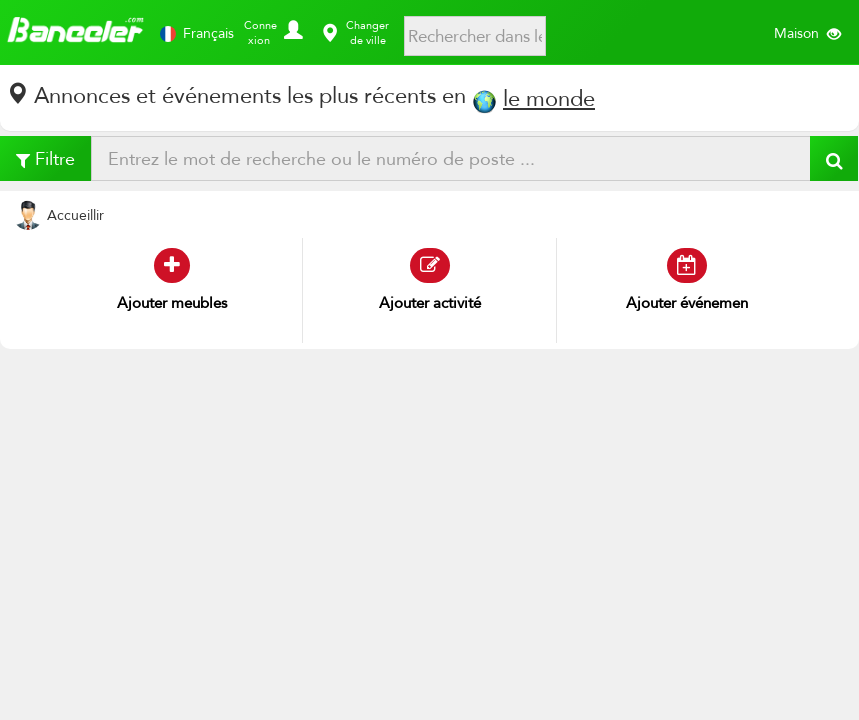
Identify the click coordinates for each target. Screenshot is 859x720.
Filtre (45, 158)
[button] (290, 25)
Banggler (75, 31)
